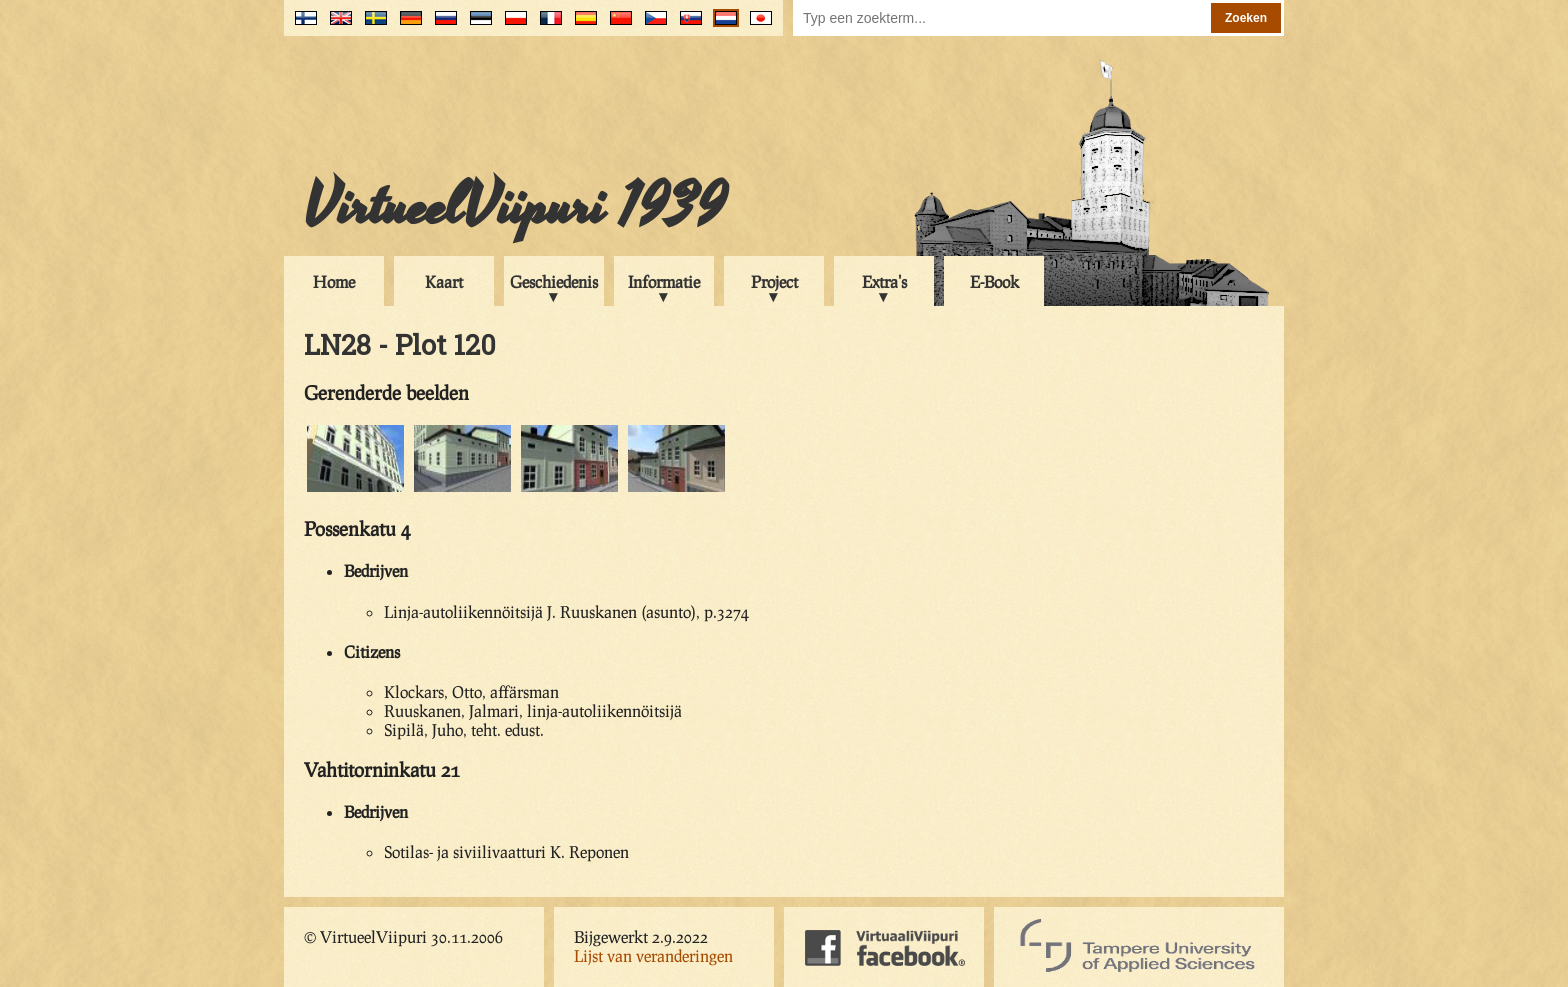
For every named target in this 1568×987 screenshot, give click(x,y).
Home (334, 281)
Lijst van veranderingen (653, 955)
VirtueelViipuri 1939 (515, 207)
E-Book (994, 281)
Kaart (444, 281)
